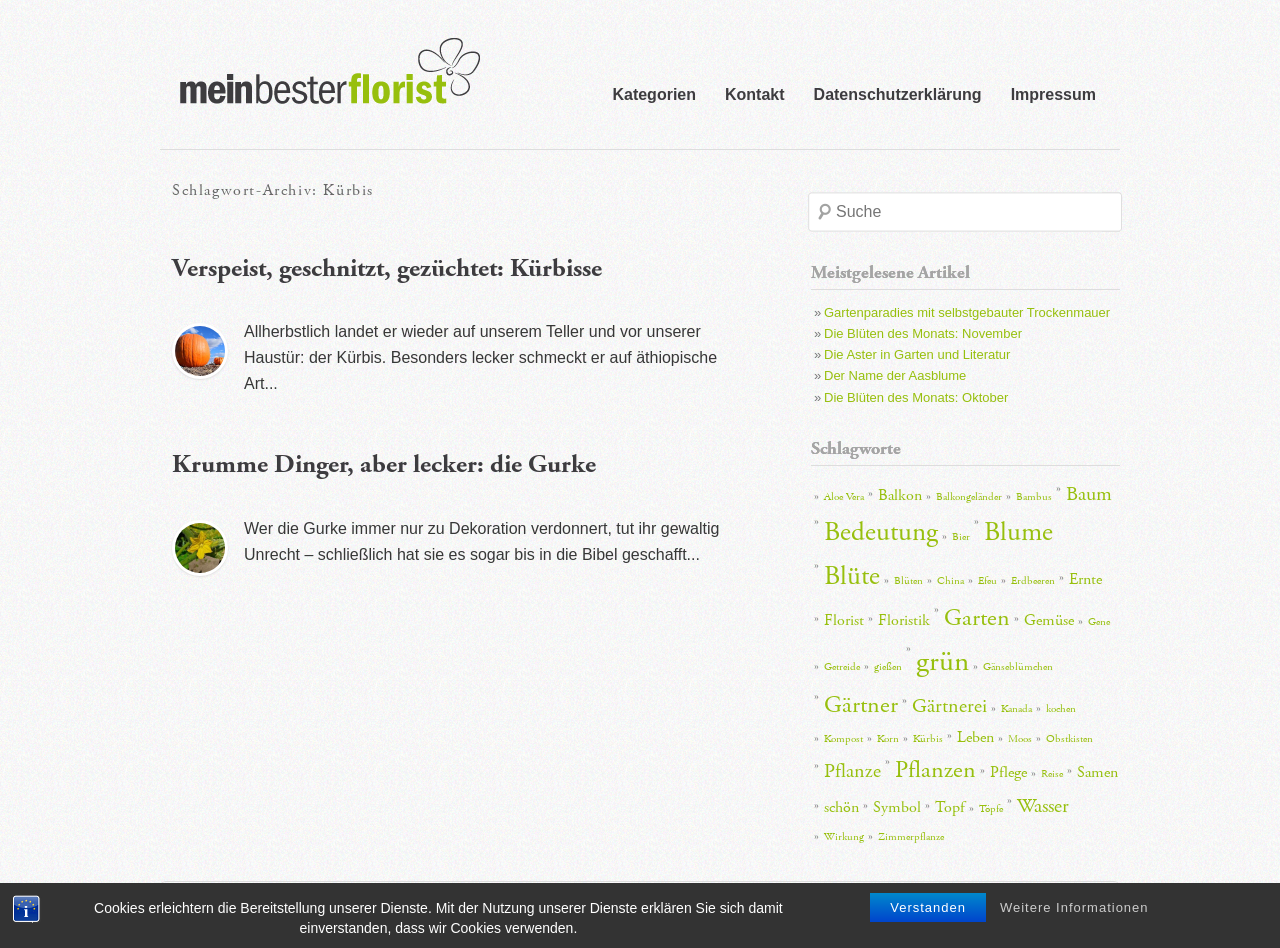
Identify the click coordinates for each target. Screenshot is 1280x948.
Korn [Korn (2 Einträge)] (888, 739)
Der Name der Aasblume (895, 375)
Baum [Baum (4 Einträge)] (1089, 494)
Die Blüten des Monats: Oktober (916, 397)
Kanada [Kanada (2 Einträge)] (1016, 709)
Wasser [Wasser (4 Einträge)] (1043, 806)
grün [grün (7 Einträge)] (942, 661)
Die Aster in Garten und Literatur (917, 354)
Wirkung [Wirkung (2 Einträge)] (844, 837)
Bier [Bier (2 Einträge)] (961, 537)
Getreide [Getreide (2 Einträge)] (842, 667)
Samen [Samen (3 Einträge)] (1097, 772)
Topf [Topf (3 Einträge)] (950, 807)
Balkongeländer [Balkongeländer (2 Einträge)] (969, 497)
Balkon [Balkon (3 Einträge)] (900, 495)
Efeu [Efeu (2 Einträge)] (987, 581)
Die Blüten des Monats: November (923, 333)
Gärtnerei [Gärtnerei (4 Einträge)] (949, 706)
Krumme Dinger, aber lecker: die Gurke (384, 464)
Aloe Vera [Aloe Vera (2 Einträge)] (844, 497)
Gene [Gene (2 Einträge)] (1099, 622)
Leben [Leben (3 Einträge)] (975, 737)
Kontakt (755, 94)
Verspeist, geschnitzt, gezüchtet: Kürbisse (387, 268)
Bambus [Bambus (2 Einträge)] (1034, 497)
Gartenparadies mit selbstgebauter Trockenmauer (967, 312)
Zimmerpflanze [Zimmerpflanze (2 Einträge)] (911, 837)
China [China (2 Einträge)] (950, 581)
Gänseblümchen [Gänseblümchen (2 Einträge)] (1018, 667)
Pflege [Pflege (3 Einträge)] (1008, 772)
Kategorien (654, 94)
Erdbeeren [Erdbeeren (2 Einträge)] (1033, 581)
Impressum (1053, 94)
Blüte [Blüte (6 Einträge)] (852, 576)
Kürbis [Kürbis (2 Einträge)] (928, 739)
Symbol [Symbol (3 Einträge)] (897, 807)
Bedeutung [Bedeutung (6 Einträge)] (881, 532)
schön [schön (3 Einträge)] (841, 807)
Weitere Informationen (1074, 919)
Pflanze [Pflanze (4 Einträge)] (852, 771)
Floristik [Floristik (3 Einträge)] (904, 620)
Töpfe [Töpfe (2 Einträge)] (991, 809)
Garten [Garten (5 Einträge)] (977, 618)
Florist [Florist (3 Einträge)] (844, 620)
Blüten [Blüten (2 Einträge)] (908, 581)
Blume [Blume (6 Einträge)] (1018, 532)
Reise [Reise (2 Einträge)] (1052, 774)
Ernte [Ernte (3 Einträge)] (1085, 579)
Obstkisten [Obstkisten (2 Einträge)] (1069, 739)
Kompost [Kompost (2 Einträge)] (843, 739)
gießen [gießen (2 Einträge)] (888, 667)
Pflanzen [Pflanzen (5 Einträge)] (935, 770)
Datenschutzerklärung (898, 94)
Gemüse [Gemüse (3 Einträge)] (1049, 620)
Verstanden (928, 919)
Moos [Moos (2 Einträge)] (1020, 739)
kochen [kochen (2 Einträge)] (1061, 709)
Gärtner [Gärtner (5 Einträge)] (861, 705)
